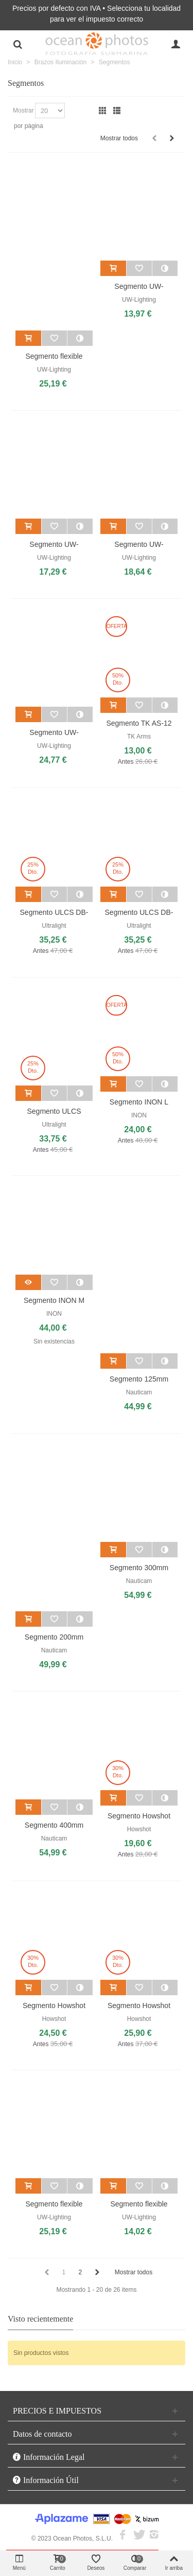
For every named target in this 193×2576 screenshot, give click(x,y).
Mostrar (23, 110)
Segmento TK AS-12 (138, 723)
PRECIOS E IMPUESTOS (57, 2410)
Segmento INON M (54, 1300)
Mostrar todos (119, 138)
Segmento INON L (139, 1102)
